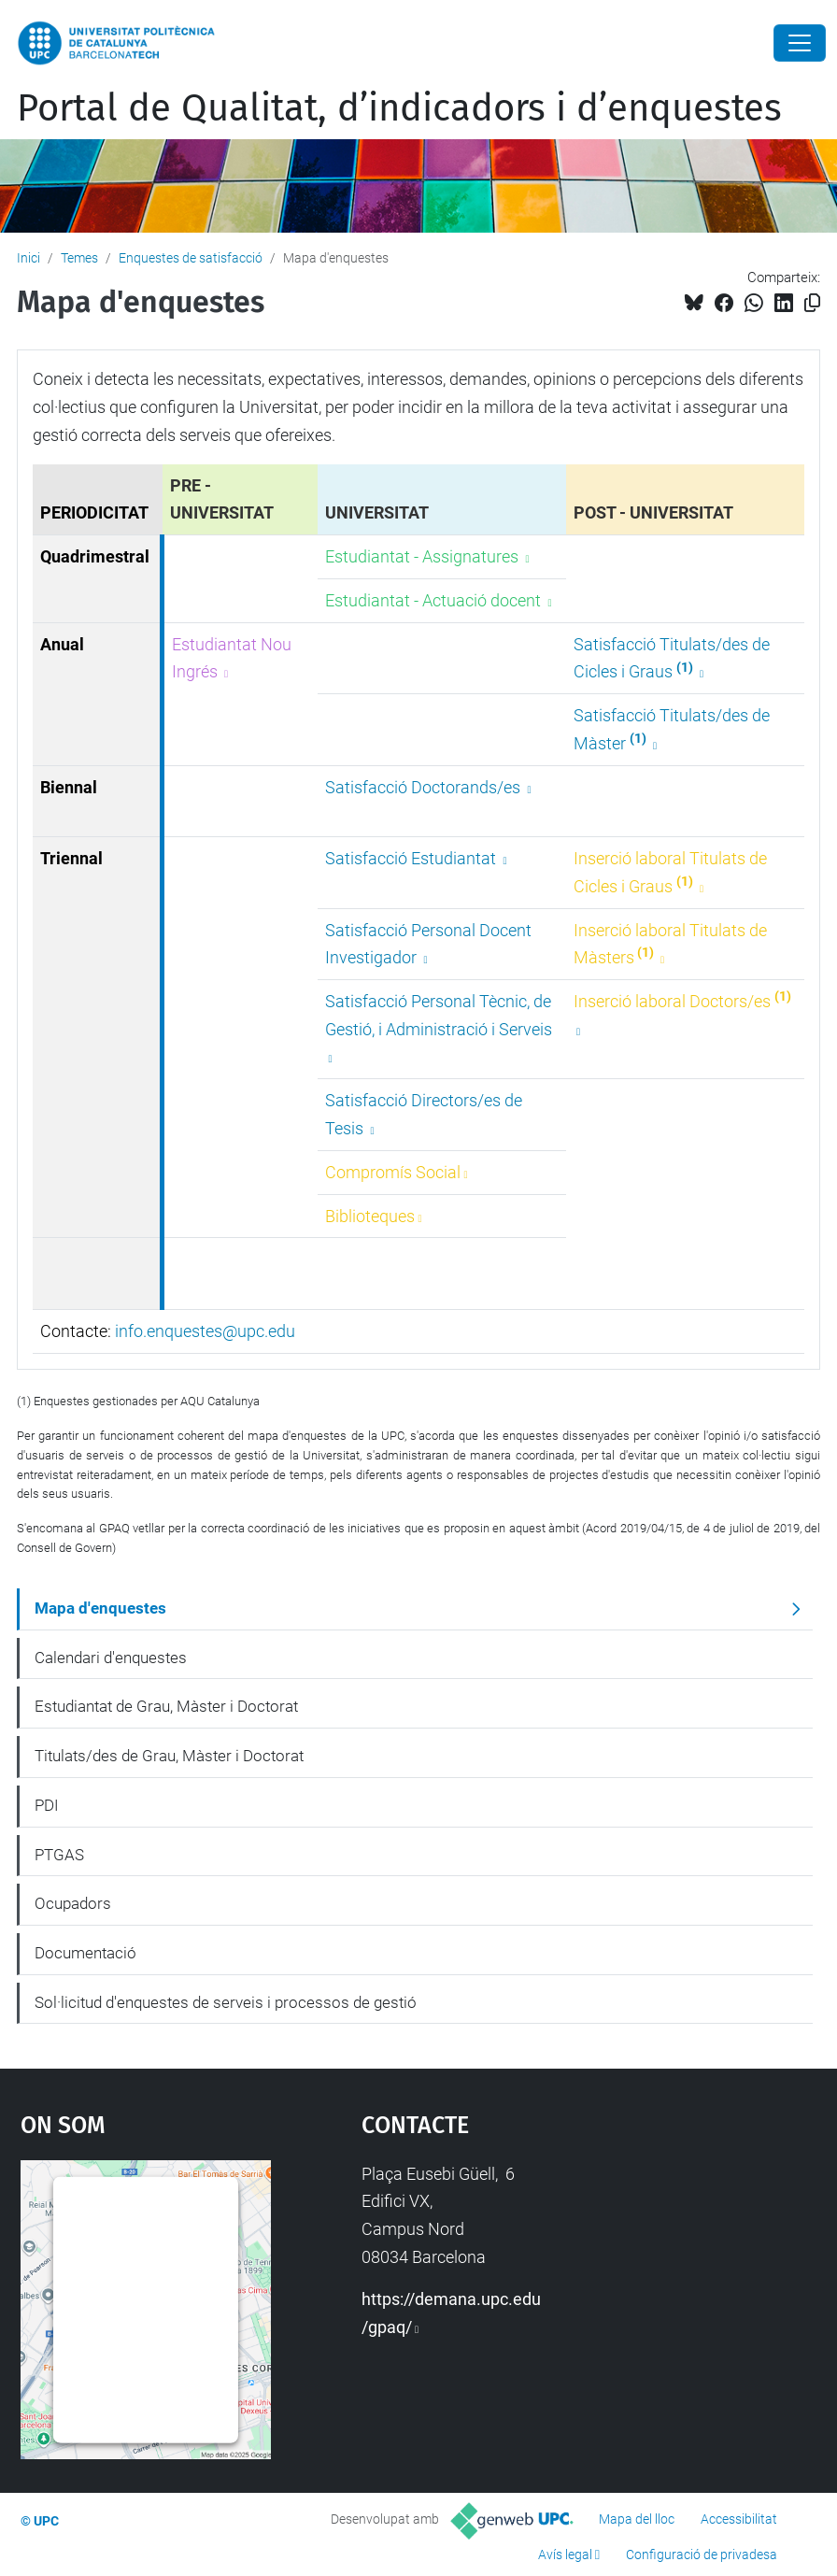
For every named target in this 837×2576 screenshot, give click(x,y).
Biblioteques (370, 1216)
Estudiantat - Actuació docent (435, 600)
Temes (79, 257)
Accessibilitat (739, 2519)
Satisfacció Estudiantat (412, 858)
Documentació (85, 1952)
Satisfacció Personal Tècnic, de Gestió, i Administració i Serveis (438, 1015)
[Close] (799, 43)
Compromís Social (393, 1172)
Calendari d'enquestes (111, 1657)
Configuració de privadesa (701, 2554)
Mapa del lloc (636, 2519)
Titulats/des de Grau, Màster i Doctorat (169, 1755)
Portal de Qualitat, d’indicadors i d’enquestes (399, 108)
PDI (47, 1805)
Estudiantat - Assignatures (423, 556)
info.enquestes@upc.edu (205, 1331)
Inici (28, 257)
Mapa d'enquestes (100, 1608)
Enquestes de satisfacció (190, 257)
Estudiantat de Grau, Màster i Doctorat (166, 1706)
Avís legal (565, 2554)
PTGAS (59, 1854)
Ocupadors (73, 1903)
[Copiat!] (812, 303)
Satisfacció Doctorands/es (424, 787)
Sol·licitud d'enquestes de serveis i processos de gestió (226, 2002)
